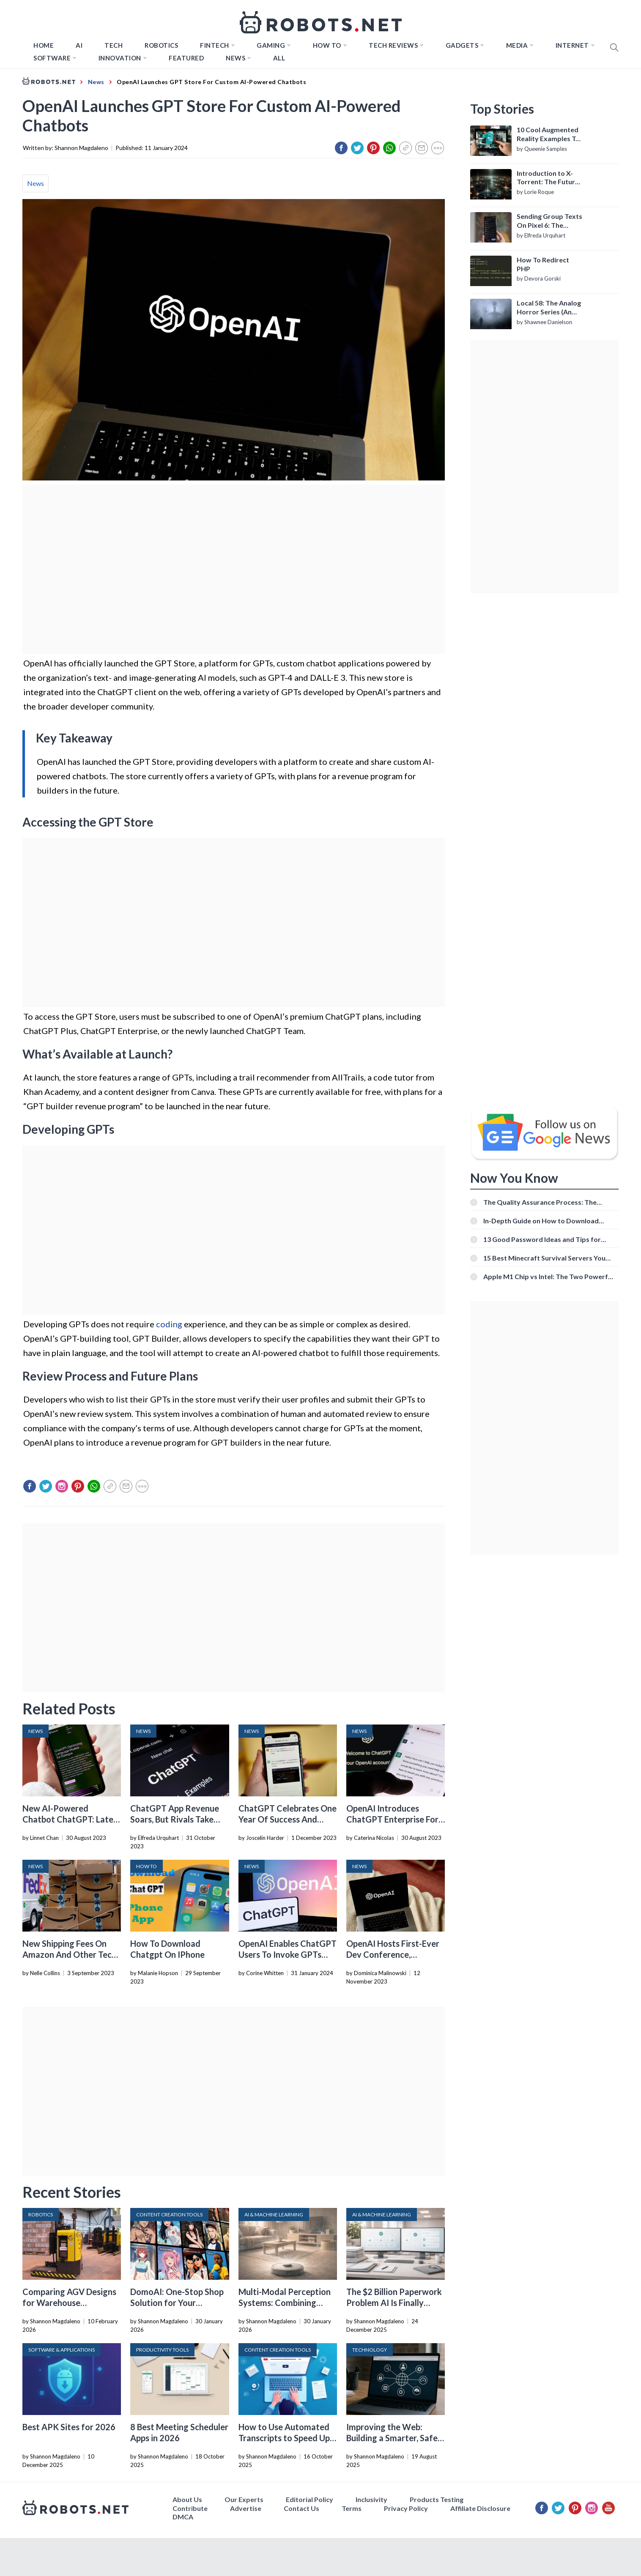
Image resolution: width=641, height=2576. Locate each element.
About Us (187, 2499)
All (279, 58)
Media (517, 45)
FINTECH (214, 45)
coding (169, 1324)
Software (52, 58)
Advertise (245, 2508)
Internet (572, 45)
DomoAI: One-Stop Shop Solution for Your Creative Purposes (177, 2303)
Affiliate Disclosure (480, 2508)
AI (79, 45)
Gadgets (462, 45)
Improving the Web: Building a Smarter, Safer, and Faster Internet (394, 2438)
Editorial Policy (309, 2499)
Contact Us (301, 2508)
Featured (186, 58)
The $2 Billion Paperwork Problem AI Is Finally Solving (394, 2303)
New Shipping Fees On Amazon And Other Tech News (69, 1954)
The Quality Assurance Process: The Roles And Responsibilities (540, 1202)
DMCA (183, 2517)
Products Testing (436, 2499)
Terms (352, 2508)
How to (327, 45)
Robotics (161, 45)
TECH (113, 45)
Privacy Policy (406, 2508)
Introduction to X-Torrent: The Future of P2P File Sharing (548, 178)
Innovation (120, 58)
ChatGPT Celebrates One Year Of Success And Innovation (287, 1819)
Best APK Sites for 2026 (68, 2427)
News (235, 58)
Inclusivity (371, 2499)
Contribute (190, 2508)
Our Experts (244, 2499)
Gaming (271, 45)
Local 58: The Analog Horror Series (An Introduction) (549, 308)
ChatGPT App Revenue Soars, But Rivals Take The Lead (174, 1819)
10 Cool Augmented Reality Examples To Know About (548, 134)
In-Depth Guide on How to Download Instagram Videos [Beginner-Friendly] (542, 1221)
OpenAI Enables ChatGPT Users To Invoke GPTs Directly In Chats (287, 1954)
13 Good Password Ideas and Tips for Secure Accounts (542, 1239)
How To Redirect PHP (543, 264)
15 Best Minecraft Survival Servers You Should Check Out (544, 1258)
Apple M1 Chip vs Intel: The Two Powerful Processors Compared (548, 1276)
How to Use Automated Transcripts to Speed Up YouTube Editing (284, 2438)
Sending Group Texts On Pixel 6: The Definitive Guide (549, 221)
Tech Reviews (393, 45)
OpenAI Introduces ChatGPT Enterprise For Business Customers (392, 1819)
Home (43, 45)
